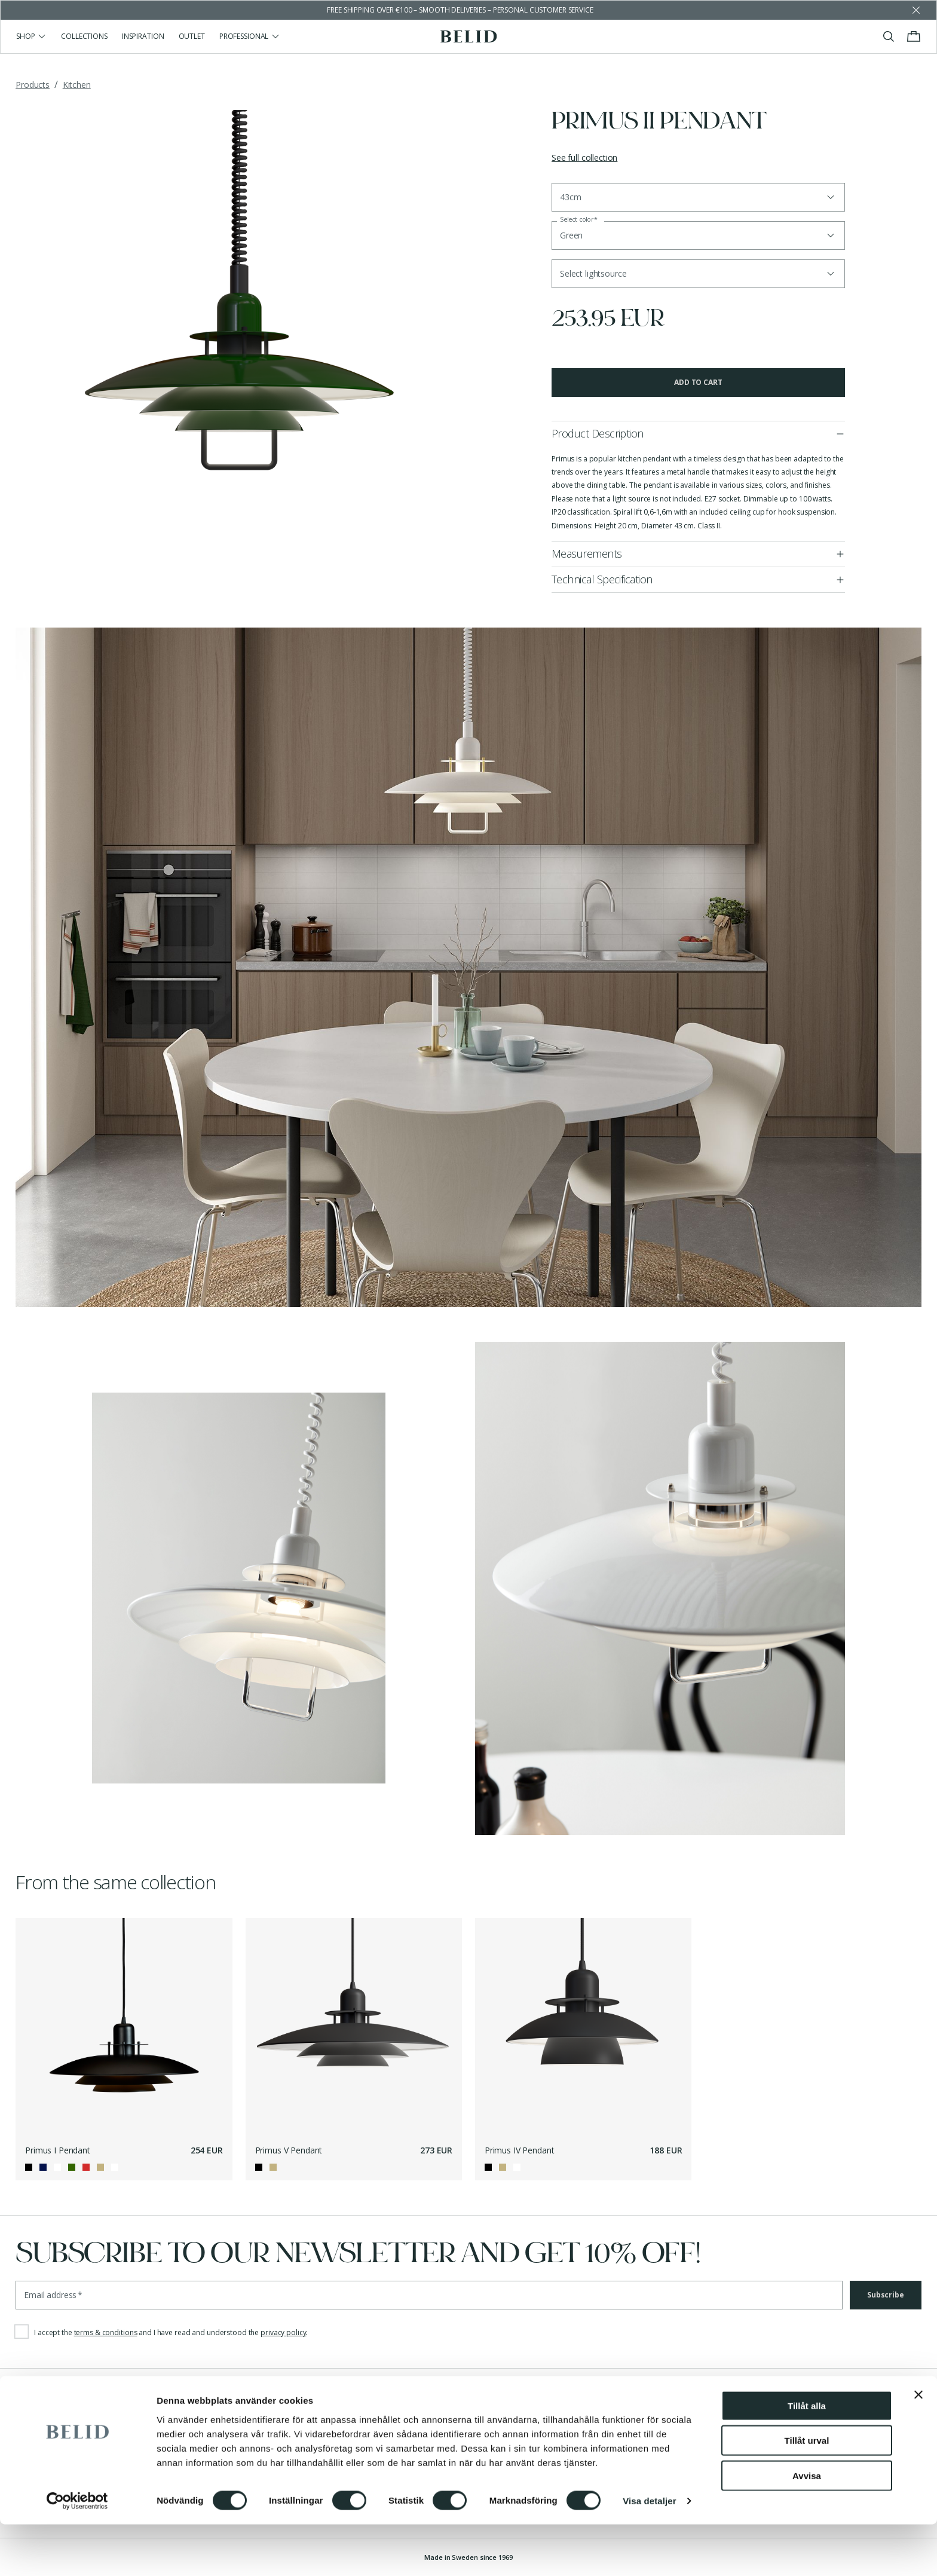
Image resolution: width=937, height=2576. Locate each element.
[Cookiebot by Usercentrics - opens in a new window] (77, 2553)
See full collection (584, 157)
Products (33, 84)
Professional (249, 36)
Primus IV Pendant (520, 2150)
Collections (84, 36)
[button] (698, 273)
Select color (579, 220)
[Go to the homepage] (468, 36)
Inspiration (143, 36)
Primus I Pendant (57, 2150)
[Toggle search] (888, 36)
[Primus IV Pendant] (583, 2026)
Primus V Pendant (289, 2150)
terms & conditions (105, 2332)
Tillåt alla (807, 2457)
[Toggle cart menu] (914, 36)
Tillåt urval (807, 2492)
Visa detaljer (649, 2552)
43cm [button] (570, 197)
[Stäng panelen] (918, 2446)
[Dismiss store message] (916, 10)
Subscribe (885, 2295)
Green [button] (571, 235)
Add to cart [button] (698, 382)
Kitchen (77, 84)
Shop (31, 36)
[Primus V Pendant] (354, 2026)
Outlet (192, 36)
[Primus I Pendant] (124, 2026)
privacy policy (283, 2332)
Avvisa (806, 2527)
